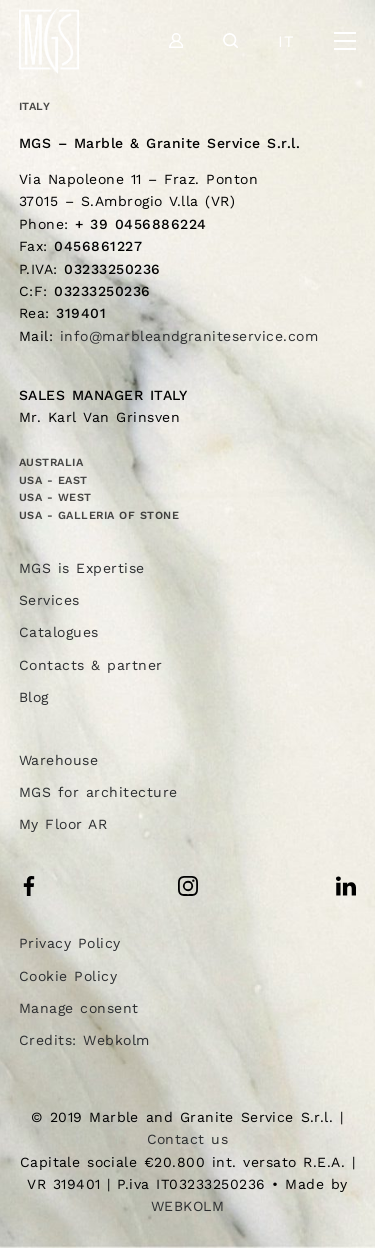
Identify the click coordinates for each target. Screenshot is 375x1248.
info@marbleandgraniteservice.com (189, 336)
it (286, 42)
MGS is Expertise (82, 568)
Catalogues (59, 632)
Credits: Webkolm (84, 1040)
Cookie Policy (68, 976)
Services (49, 600)
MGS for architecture (98, 792)
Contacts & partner (91, 665)
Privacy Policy (70, 943)
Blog (34, 697)
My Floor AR (63, 824)
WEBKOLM (187, 1206)
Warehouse (58, 760)
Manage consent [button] (79, 1008)
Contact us (188, 1139)
